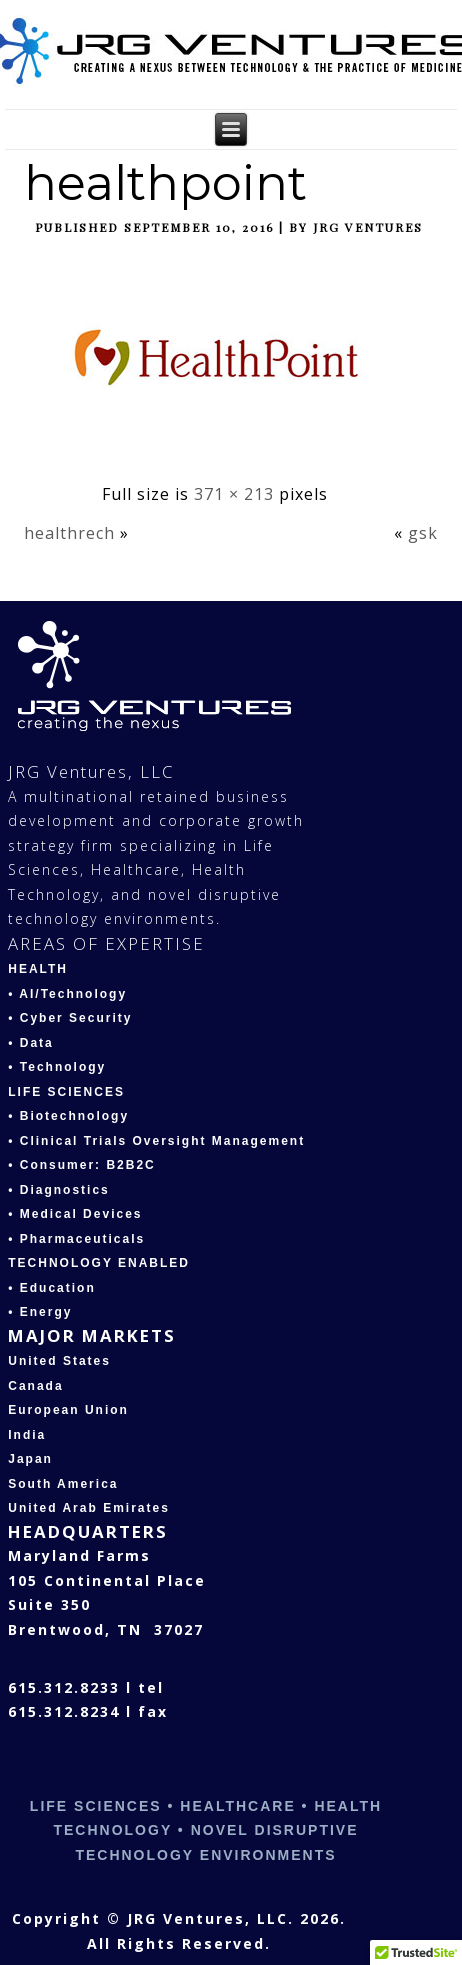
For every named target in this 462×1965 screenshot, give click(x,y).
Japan (30, 1459)
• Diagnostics (59, 1190)
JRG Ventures (368, 227)
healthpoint (165, 183)
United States (59, 1361)
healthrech (69, 533)
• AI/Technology (67, 994)
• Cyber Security (70, 1018)
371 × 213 (234, 494)
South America (63, 1484)
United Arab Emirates (89, 1508)
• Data (31, 1043)
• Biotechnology (68, 1116)
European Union (68, 1410)
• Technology (57, 1067)
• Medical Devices (75, 1214)
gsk (423, 533)
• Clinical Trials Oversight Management (156, 1141)
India (27, 1435)
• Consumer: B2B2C (82, 1165)
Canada (35, 1386)
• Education (52, 1288)
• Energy (40, 1312)
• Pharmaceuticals (76, 1239)
